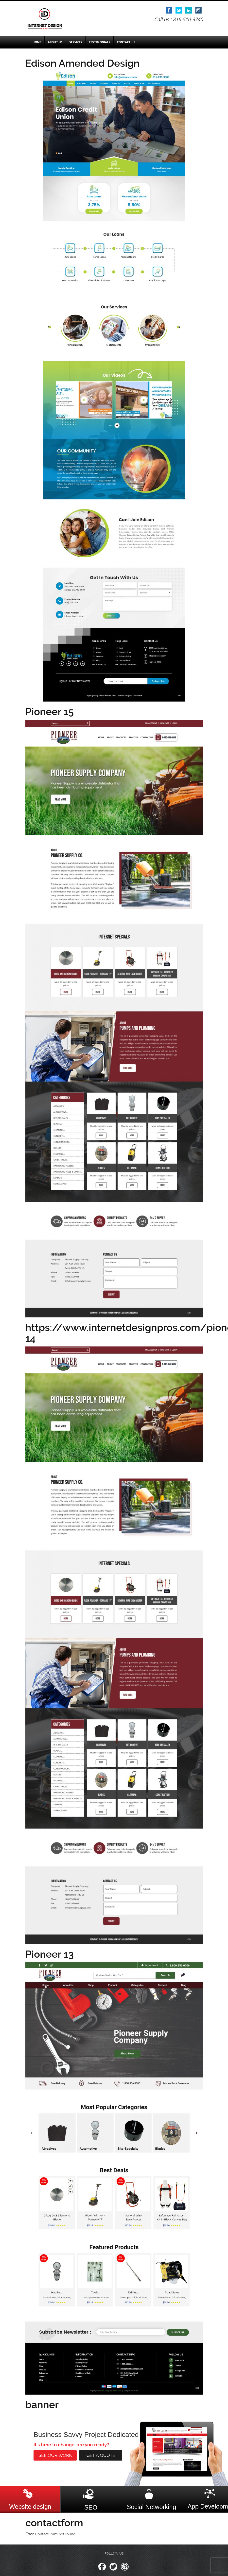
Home (37, 42)
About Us (55, 42)
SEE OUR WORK (68, 2449)
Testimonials (99, 42)
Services (75, 42)
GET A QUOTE (113, 2449)
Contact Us (126, 42)
